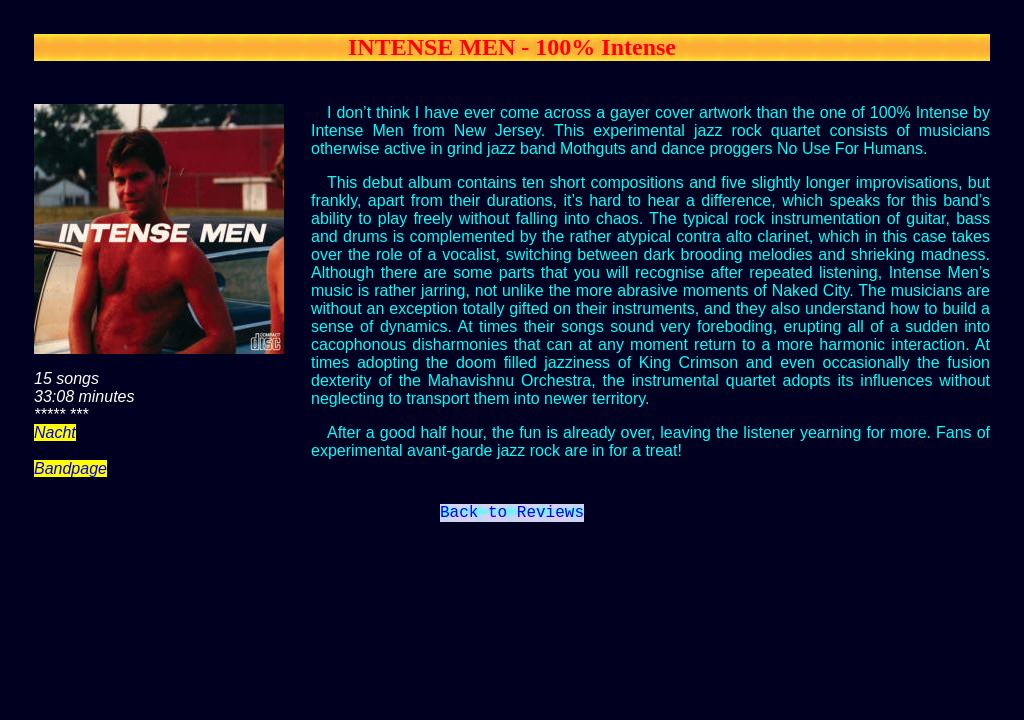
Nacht (55, 432)
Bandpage (70, 468)
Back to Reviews (512, 515)
